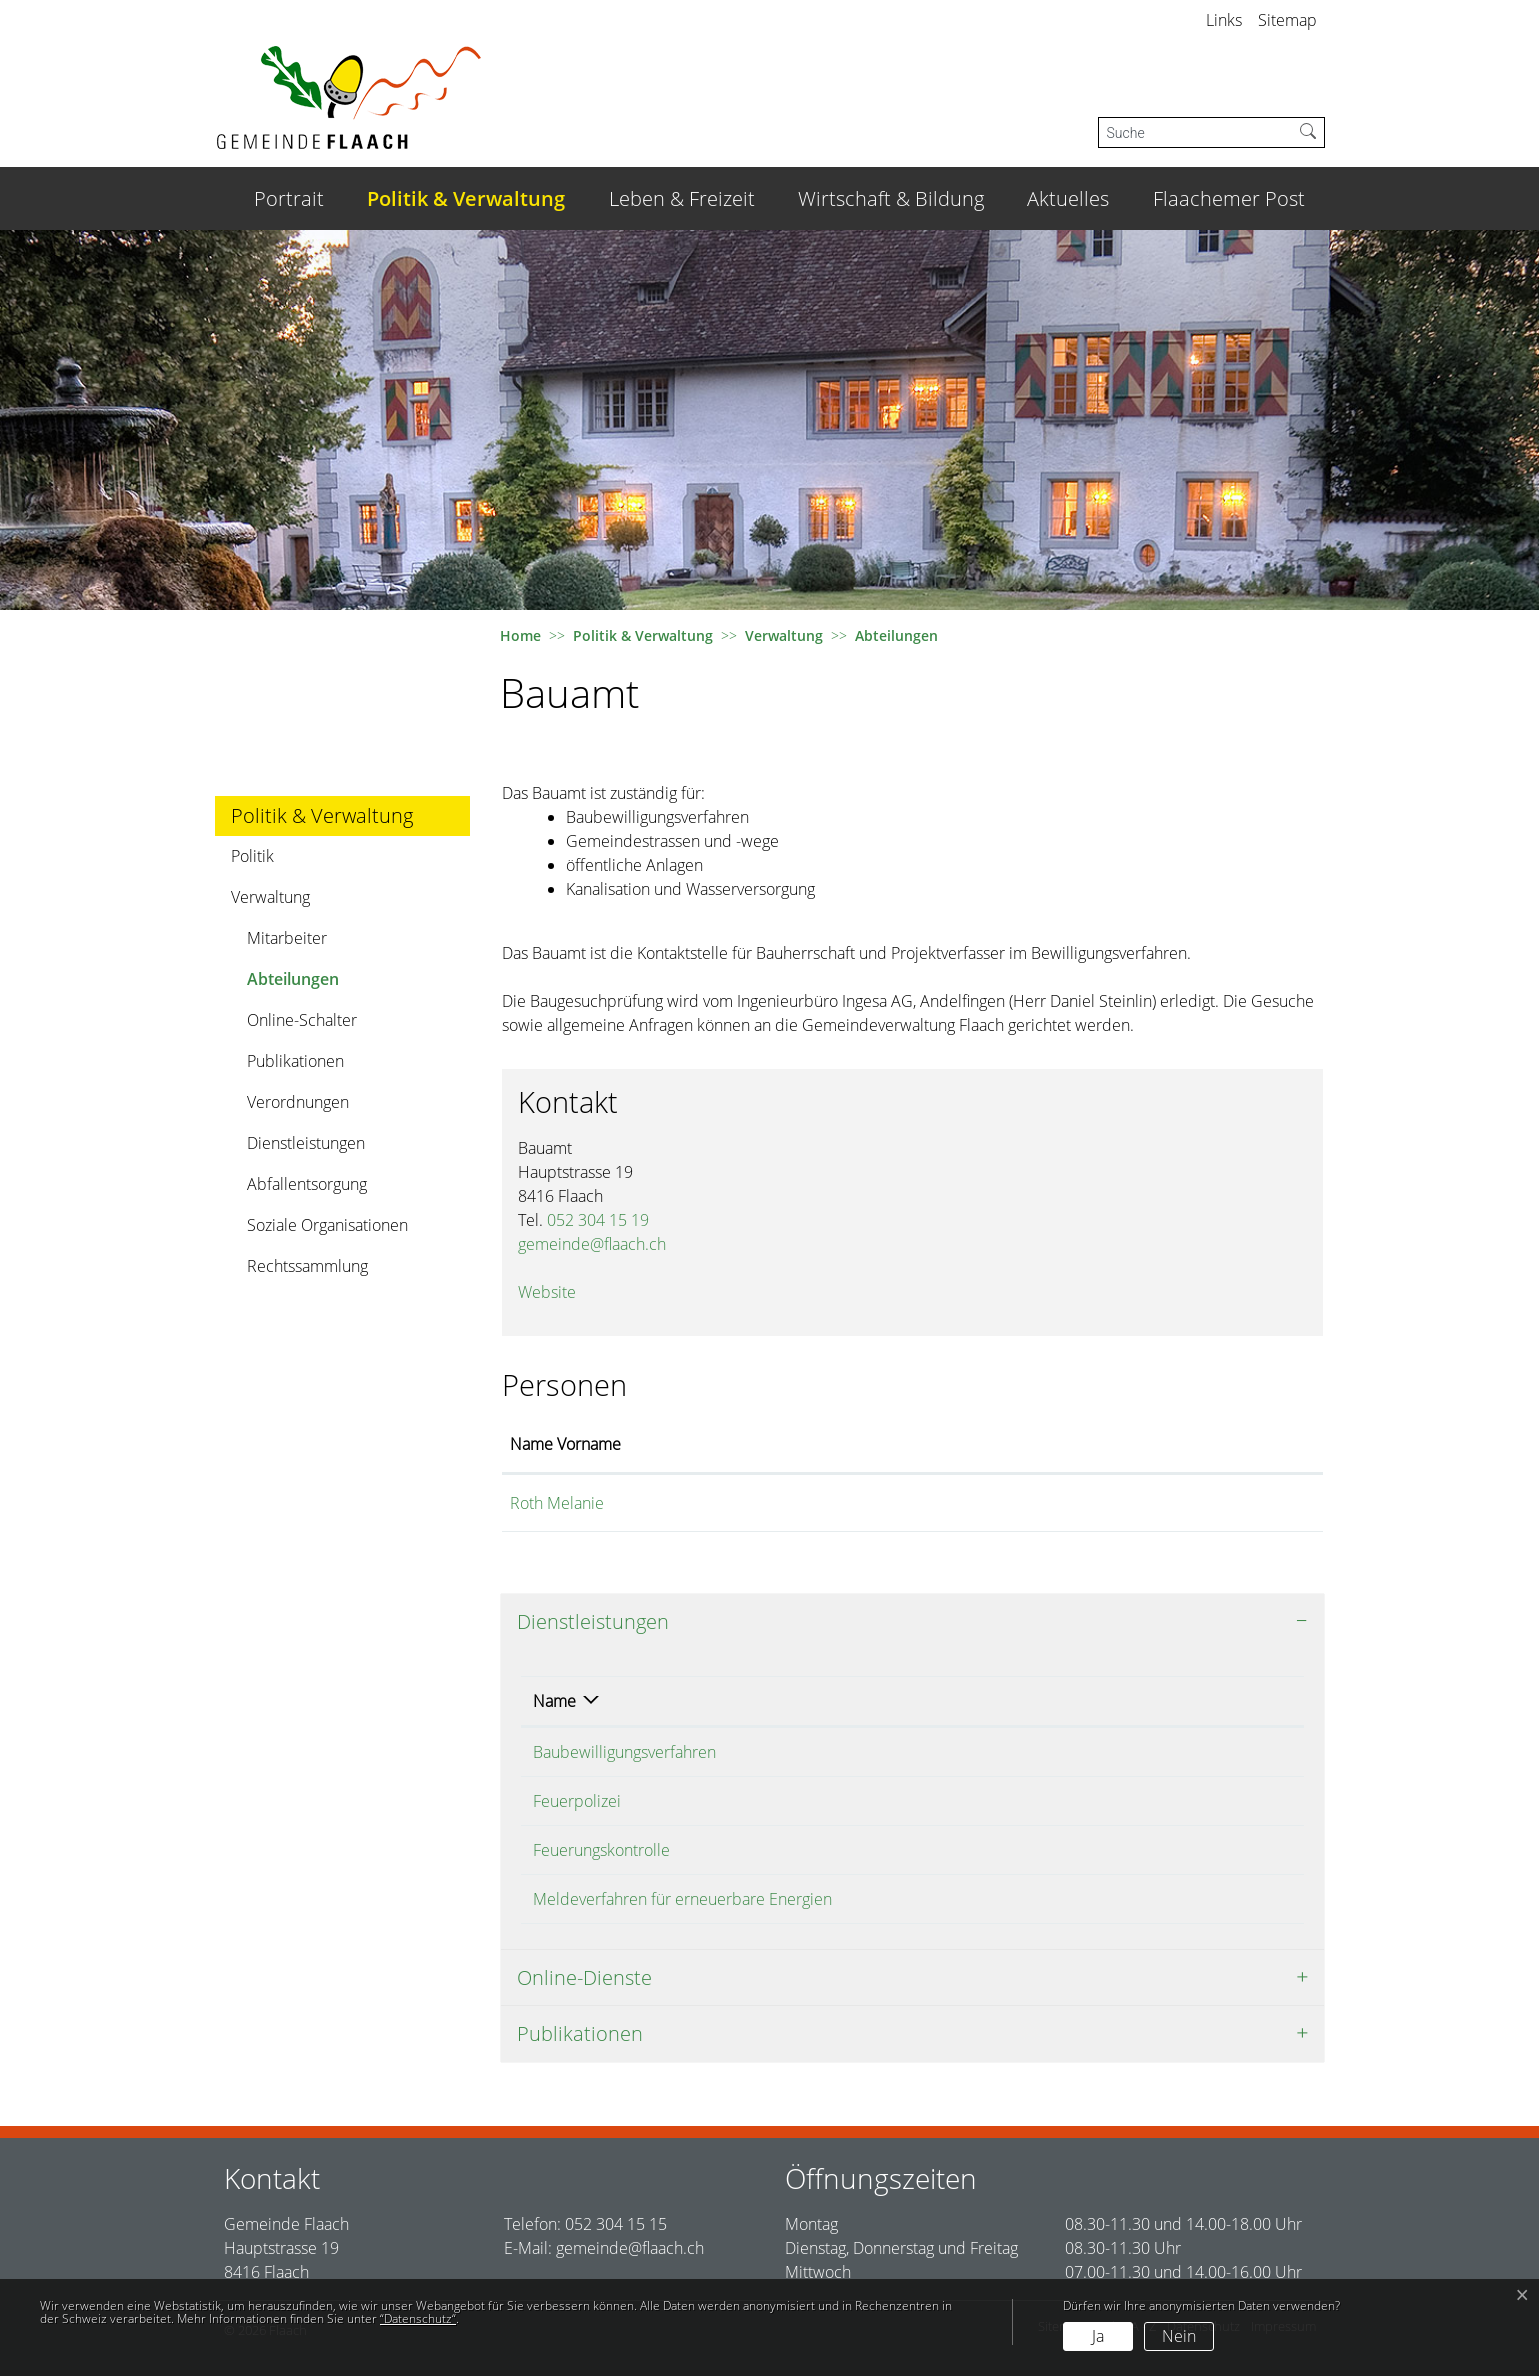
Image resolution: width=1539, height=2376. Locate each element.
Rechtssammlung (307, 1266)
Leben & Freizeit (682, 198)
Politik (252, 856)
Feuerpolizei (577, 1801)
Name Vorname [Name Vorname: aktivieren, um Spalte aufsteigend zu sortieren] (565, 1444)
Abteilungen (302, 983)
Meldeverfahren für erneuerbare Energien (682, 1899)
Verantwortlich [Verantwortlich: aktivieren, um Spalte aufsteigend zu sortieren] (1008, 1701)
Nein (1179, 2336)
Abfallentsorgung (307, 1184)
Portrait (289, 198)
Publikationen (295, 1061)
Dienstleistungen (306, 1143)
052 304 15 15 (616, 2224)
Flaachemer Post (1229, 198)
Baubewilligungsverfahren (624, 1752)
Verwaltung (270, 897)
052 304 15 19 (598, 1220)
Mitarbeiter (287, 938)
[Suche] (1195, 132)
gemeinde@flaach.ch (592, 1244)
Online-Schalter (302, 1020)
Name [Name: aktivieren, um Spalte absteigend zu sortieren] (554, 1701)
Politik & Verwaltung (466, 198)
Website (557, 1292)
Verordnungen (298, 1102)
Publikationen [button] (580, 2033)
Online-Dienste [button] (584, 1977)
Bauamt (984, 1801)
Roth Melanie (557, 1503)
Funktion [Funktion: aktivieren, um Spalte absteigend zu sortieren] (810, 1444)
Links (1224, 20)
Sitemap (1287, 20)
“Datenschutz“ (418, 2318)
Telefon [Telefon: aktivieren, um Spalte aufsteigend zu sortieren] (1175, 1701)
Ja (1098, 2336)
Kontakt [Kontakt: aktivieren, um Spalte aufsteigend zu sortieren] (969, 1444)
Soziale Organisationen (327, 1225)
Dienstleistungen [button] (593, 1621)
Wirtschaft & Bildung (891, 198)
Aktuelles (1068, 198)
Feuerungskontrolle (601, 1850)
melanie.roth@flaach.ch (1026, 1503)
